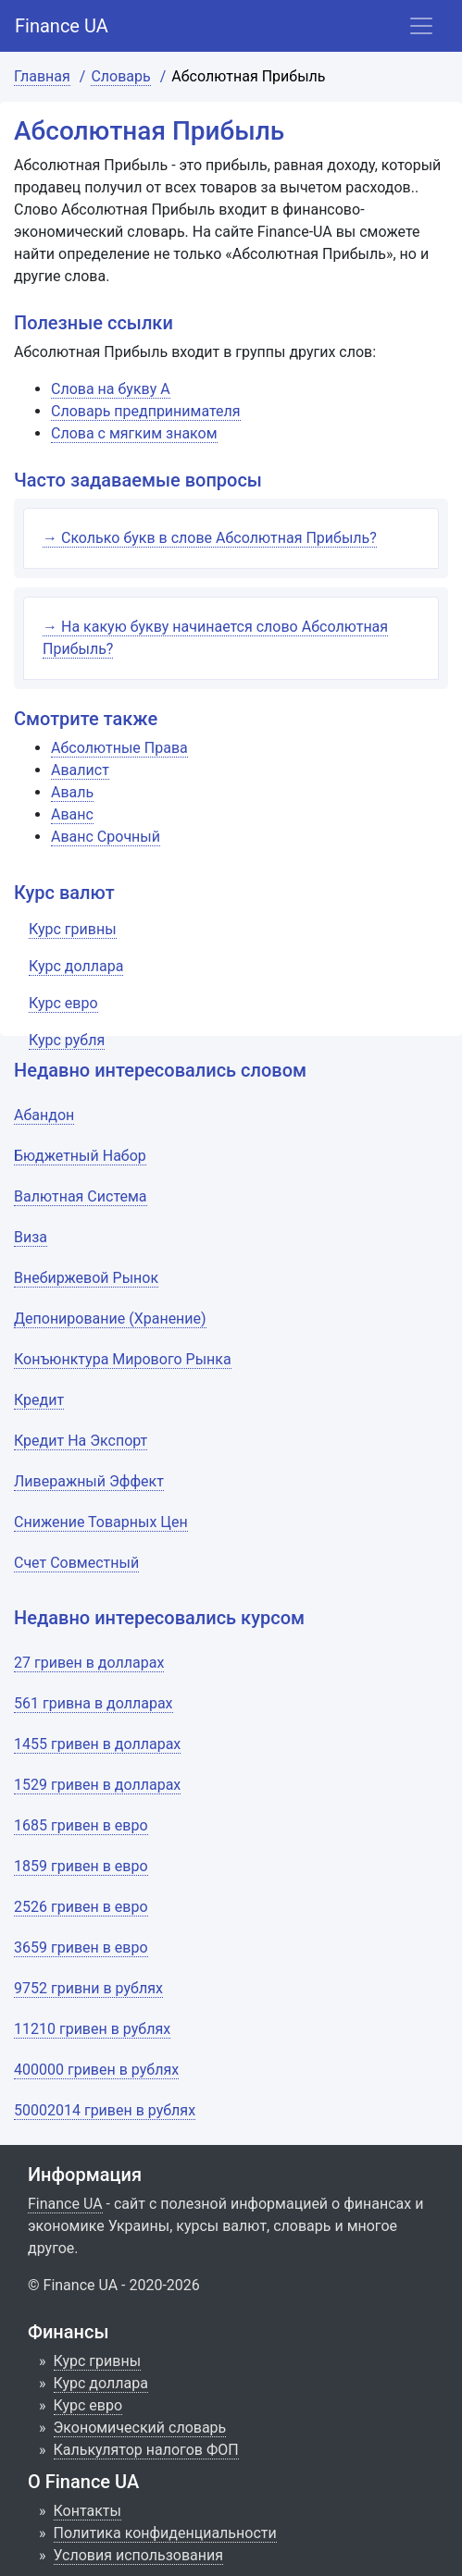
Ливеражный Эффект (89, 1481)
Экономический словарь (140, 2427)
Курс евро (88, 2405)
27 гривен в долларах (89, 1662)
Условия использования (139, 2555)
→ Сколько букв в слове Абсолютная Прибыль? (210, 538)
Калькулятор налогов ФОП (146, 2450)
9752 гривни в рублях (88, 1988)
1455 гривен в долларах (97, 1744)
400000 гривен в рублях (96, 2069)
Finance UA (61, 26)
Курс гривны (98, 2361)
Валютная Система (80, 1196)
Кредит (39, 1400)
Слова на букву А (110, 389)
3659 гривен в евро (81, 1947)
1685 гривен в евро (81, 1825)
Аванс (72, 814)
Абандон (44, 1115)
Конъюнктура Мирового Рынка (122, 1359)
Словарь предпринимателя (146, 411)
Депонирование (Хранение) (110, 1318)
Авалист (80, 770)
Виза (30, 1237)
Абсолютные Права (119, 748)
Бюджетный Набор (80, 1156)
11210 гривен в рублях (92, 2029)
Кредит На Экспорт (80, 1440)
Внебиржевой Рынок (86, 1278)
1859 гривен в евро (81, 1866)
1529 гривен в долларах (97, 1784)
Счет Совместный (76, 1562)
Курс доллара (101, 2383)
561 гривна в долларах (93, 1703)
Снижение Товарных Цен (101, 1522)
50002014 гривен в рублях (104, 2110)
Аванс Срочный (105, 836)
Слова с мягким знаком (134, 433)
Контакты (87, 2511)
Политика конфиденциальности (165, 2533)
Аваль (72, 792)
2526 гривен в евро (81, 1907)
